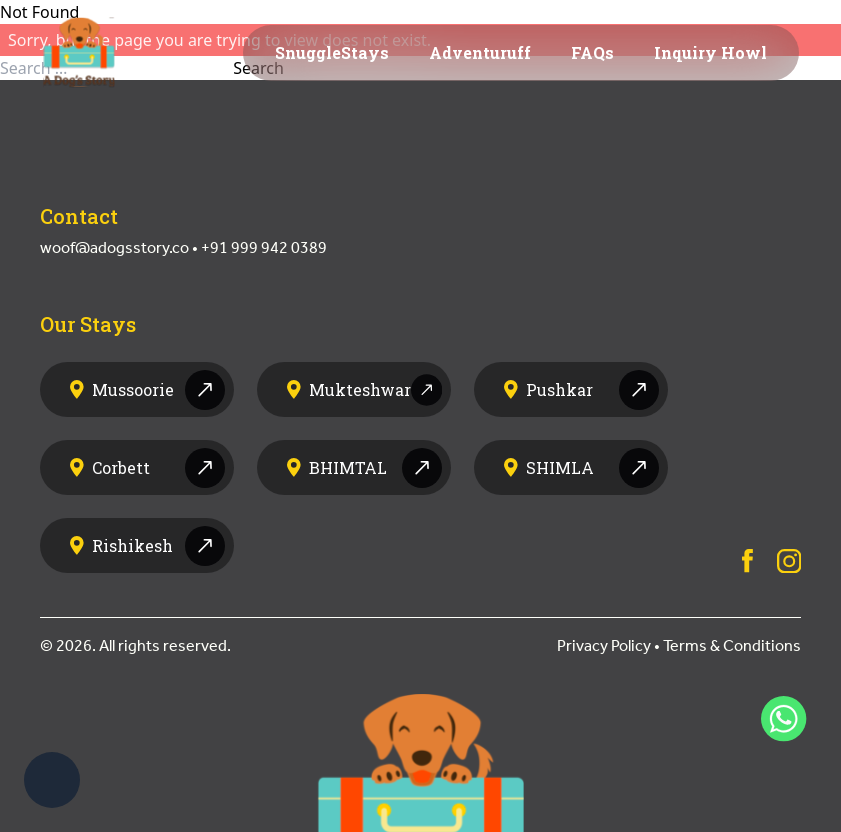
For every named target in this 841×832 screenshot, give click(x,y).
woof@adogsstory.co (114, 247)
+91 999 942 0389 (264, 247)
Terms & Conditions (732, 645)
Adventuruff (480, 52)
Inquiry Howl (710, 52)
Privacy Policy (604, 645)
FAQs (592, 52)
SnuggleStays (332, 52)
